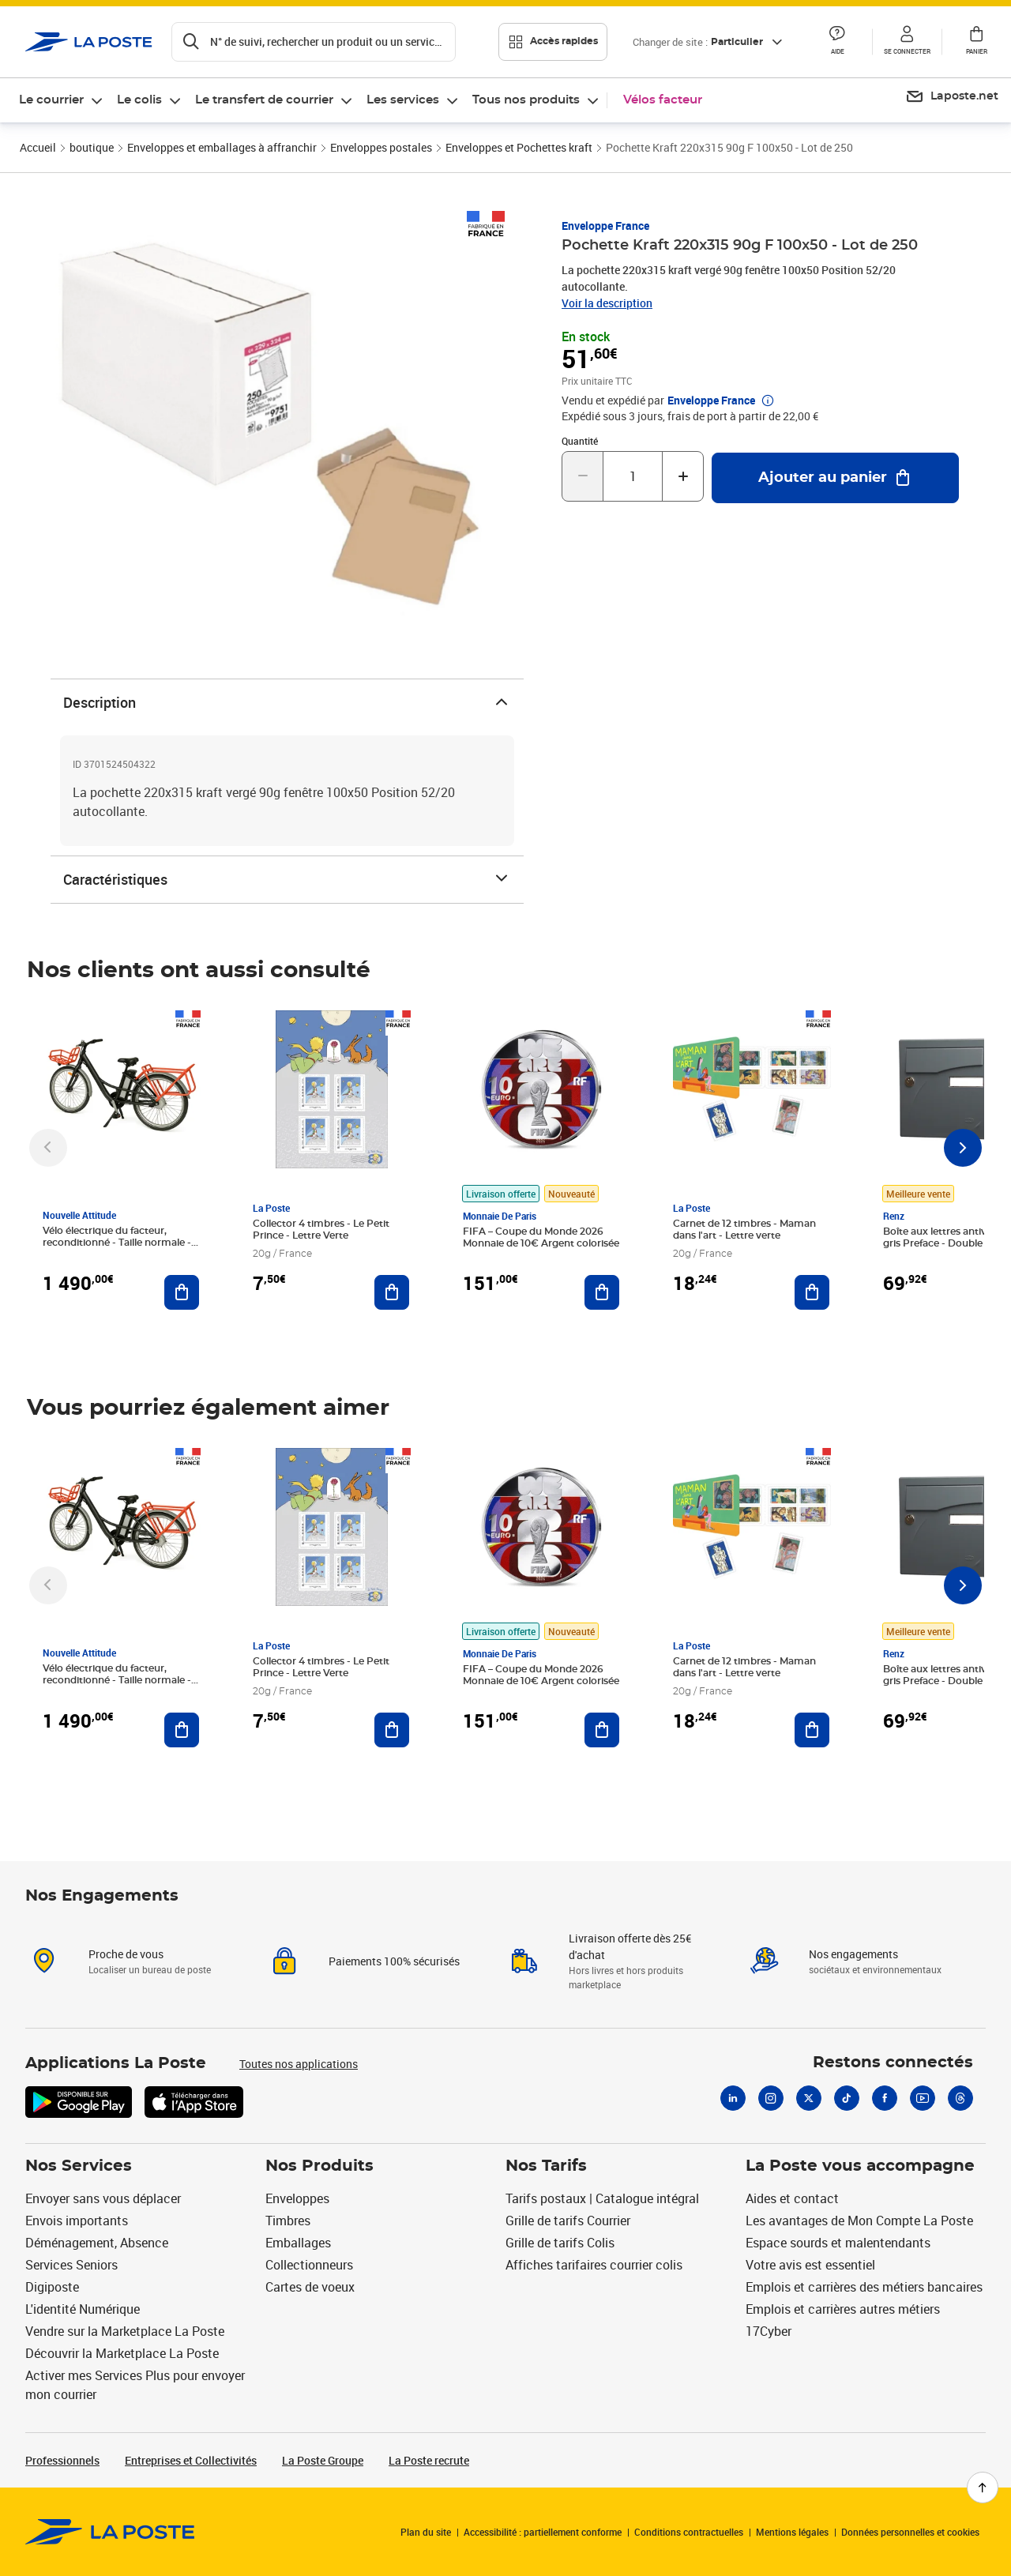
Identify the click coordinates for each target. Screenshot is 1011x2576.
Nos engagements (853, 1953)
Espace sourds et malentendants (838, 2242)
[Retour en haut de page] (982, 2487)
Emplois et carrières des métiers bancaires (864, 2287)
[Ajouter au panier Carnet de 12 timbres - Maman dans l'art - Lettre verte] (812, 1292)
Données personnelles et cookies (910, 2531)
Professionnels (62, 2460)
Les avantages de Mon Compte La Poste (859, 2220)
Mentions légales (792, 2531)
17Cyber (768, 2331)
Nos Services (78, 2166)
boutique (92, 147)
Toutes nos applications (298, 2063)
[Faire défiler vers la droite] (963, 1148)
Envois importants (76, 2220)
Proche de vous (125, 1953)
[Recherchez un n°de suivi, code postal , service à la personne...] (313, 42)
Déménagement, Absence (96, 2242)
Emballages (298, 2242)
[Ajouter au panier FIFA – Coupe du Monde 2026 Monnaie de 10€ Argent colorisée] (602, 1292)
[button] (837, 41)
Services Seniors (71, 2264)
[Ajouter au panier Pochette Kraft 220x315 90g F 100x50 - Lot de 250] (835, 478)
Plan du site (425, 2531)
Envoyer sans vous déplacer (103, 2198)
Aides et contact (792, 2198)
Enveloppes (297, 2198)
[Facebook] (884, 2098)
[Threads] (960, 2098)
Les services (402, 100)
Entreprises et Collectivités (191, 2460)
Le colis (139, 100)
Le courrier (51, 100)
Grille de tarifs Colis (560, 2242)
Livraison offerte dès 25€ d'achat (630, 1946)
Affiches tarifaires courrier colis (594, 2264)
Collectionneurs (309, 2264)
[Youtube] (922, 2098)
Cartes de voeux (310, 2287)
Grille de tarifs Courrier (568, 2220)
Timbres (287, 2220)
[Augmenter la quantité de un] (683, 476)
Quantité (580, 440)
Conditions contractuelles (688, 2531)
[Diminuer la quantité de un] (582, 476)
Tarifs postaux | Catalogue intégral (602, 2198)
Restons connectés (893, 2062)
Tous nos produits (526, 100)
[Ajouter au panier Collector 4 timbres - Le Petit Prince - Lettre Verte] (392, 1292)
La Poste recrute (429, 2460)
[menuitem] (62, 100)
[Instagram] (771, 2098)
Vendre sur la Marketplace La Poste (124, 2331)
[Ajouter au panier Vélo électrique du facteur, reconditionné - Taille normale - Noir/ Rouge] (182, 1292)
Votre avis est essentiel (810, 2264)
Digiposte (52, 2287)
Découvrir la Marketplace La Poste (122, 2353)
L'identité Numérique (82, 2309)
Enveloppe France (605, 225)
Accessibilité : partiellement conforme (543, 2531)
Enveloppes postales (381, 147)
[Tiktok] (846, 2098)
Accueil (38, 147)
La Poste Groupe (322, 2460)
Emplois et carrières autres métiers (843, 2309)
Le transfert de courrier (264, 100)
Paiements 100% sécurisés (394, 1961)
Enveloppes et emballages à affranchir (222, 147)
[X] (808, 2098)
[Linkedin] (733, 2098)
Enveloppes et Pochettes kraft (518, 147)
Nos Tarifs (546, 2166)
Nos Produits (319, 2166)
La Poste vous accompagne (860, 2166)
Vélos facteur (662, 100)
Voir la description (607, 302)
